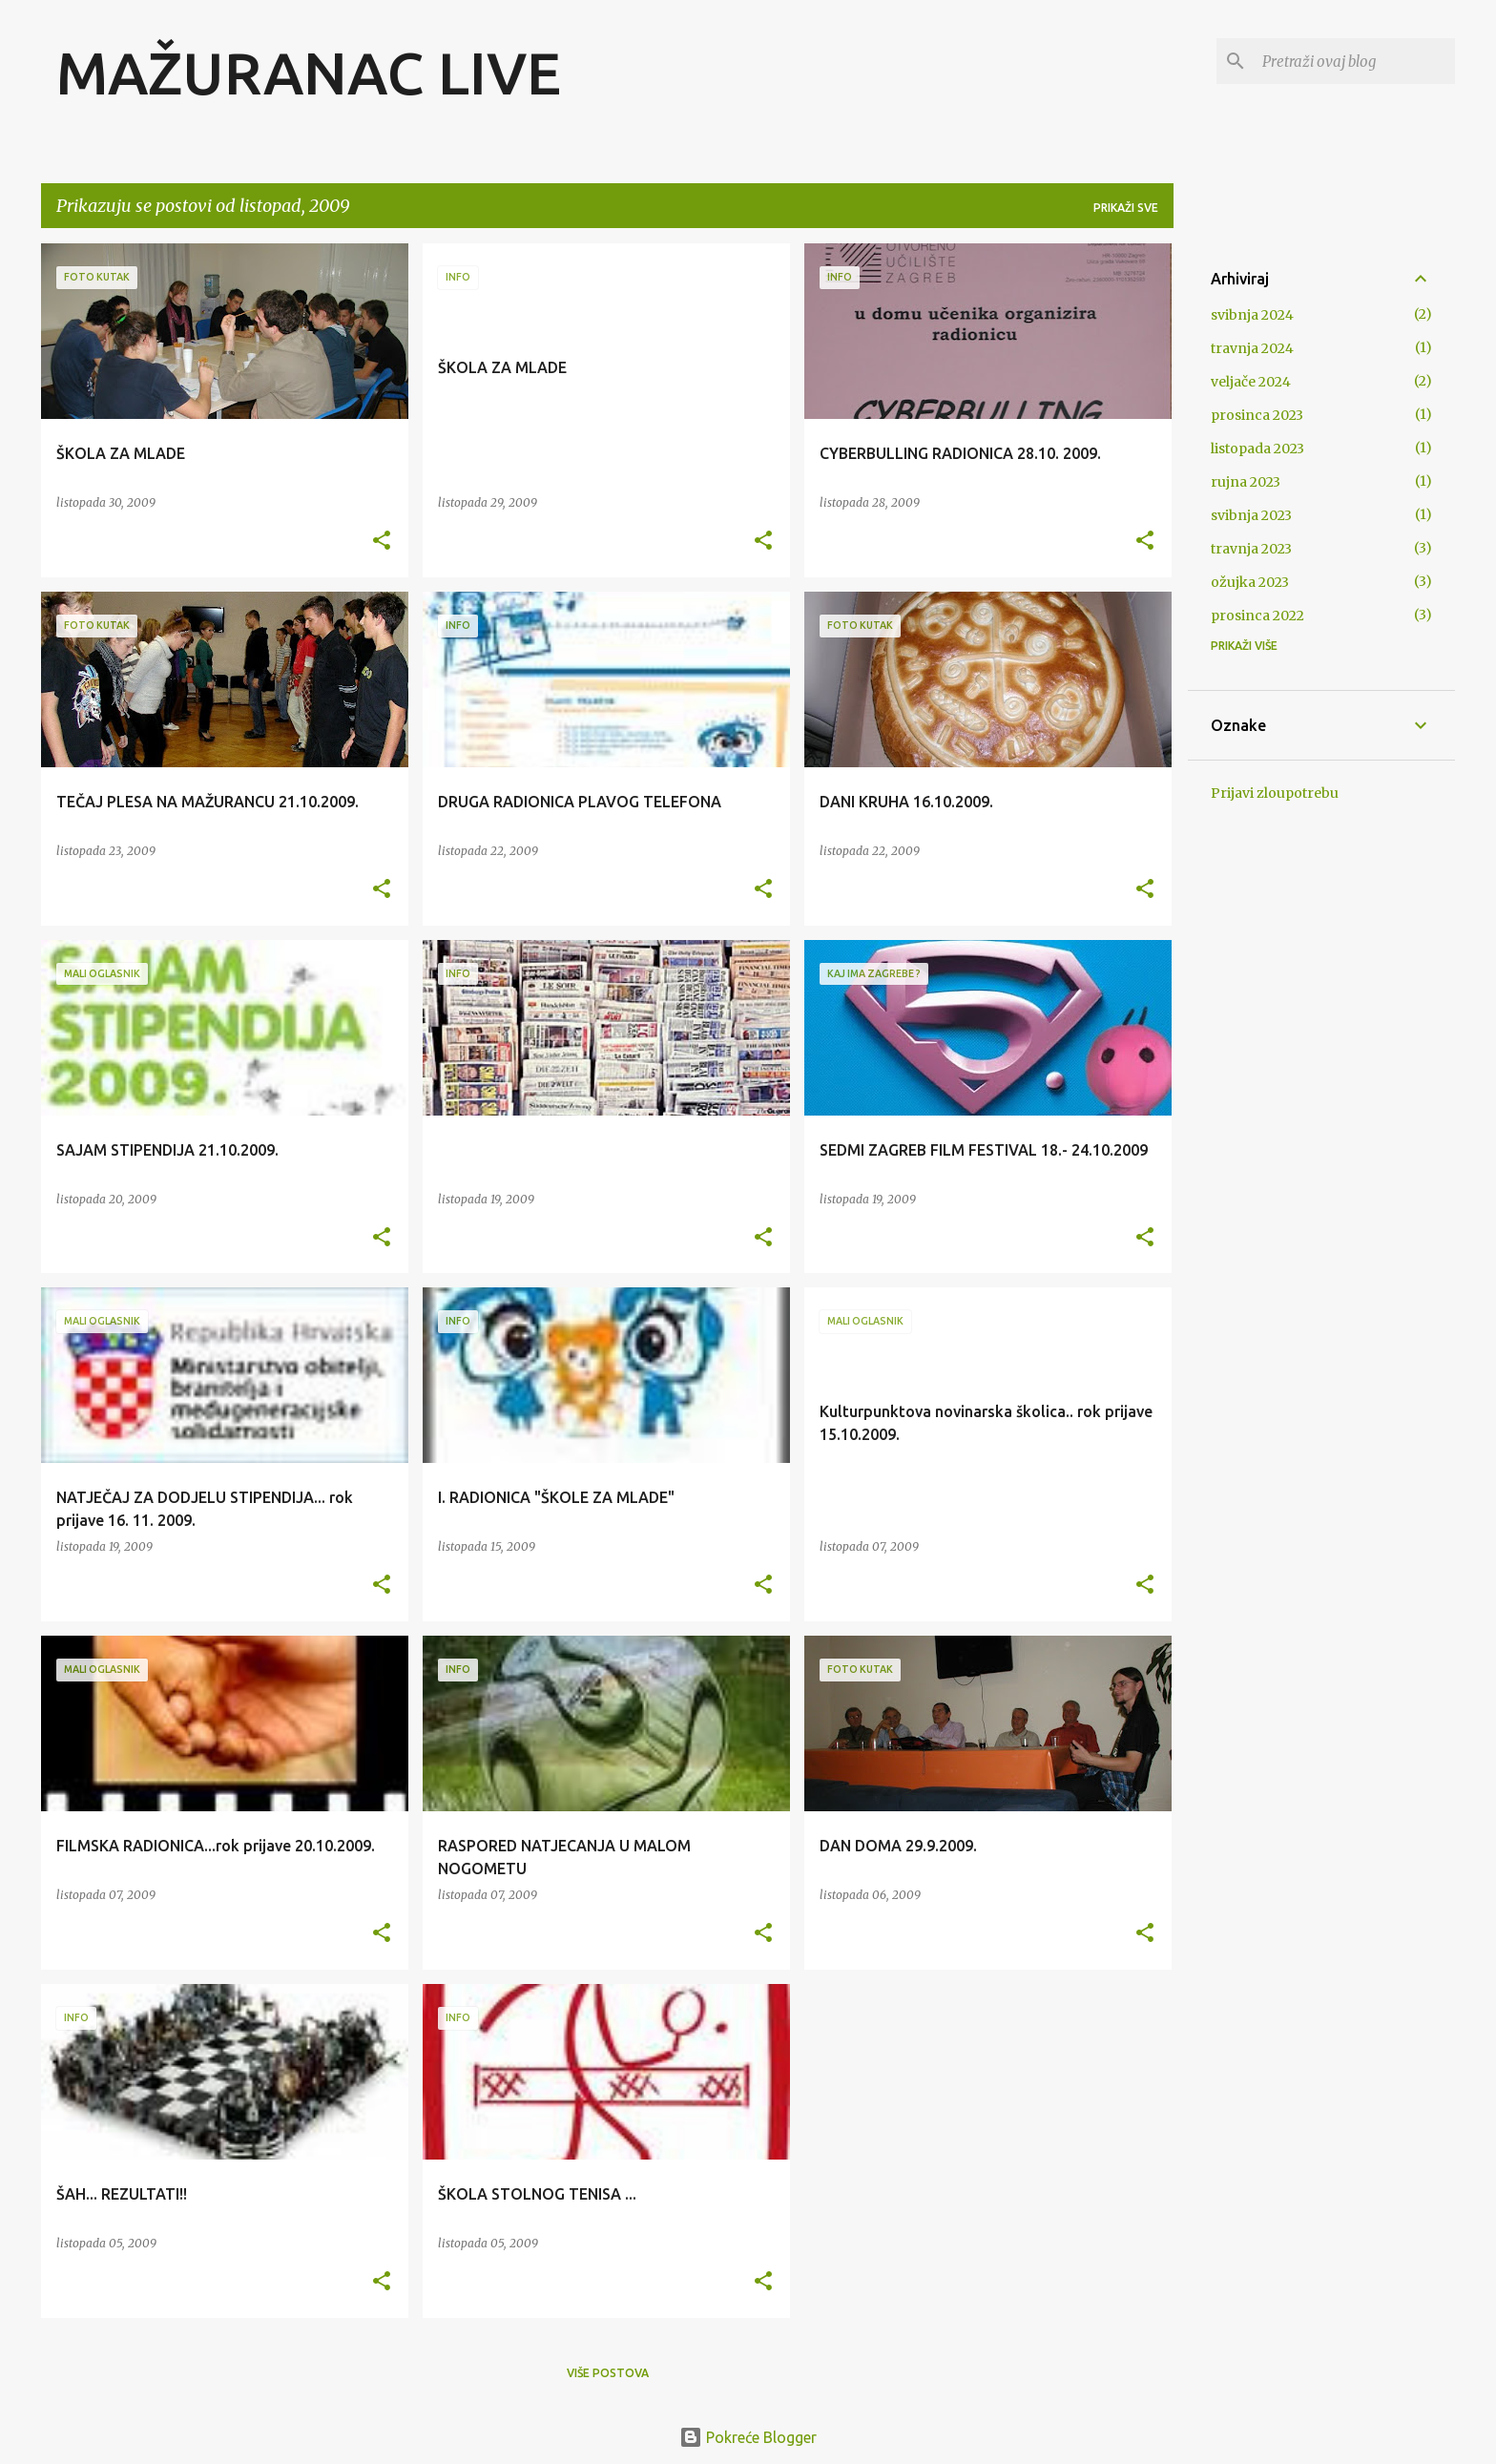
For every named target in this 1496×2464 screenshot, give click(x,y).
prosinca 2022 (1257, 615)
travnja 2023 (1251, 548)
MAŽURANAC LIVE (308, 72)
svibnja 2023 (1251, 515)
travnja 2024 (1252, 348)
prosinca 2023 (1257, 415)
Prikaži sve (1125, 207)
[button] (381, 541)
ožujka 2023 (1250, 582)
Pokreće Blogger (748, 2437)
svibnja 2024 (1252, 315)
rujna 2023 (1245, 482)
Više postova (608, 2373)
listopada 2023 (1257, 448)
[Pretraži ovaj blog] (1355, 61)
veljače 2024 (1251, 381)
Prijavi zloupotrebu (1275, 793)
